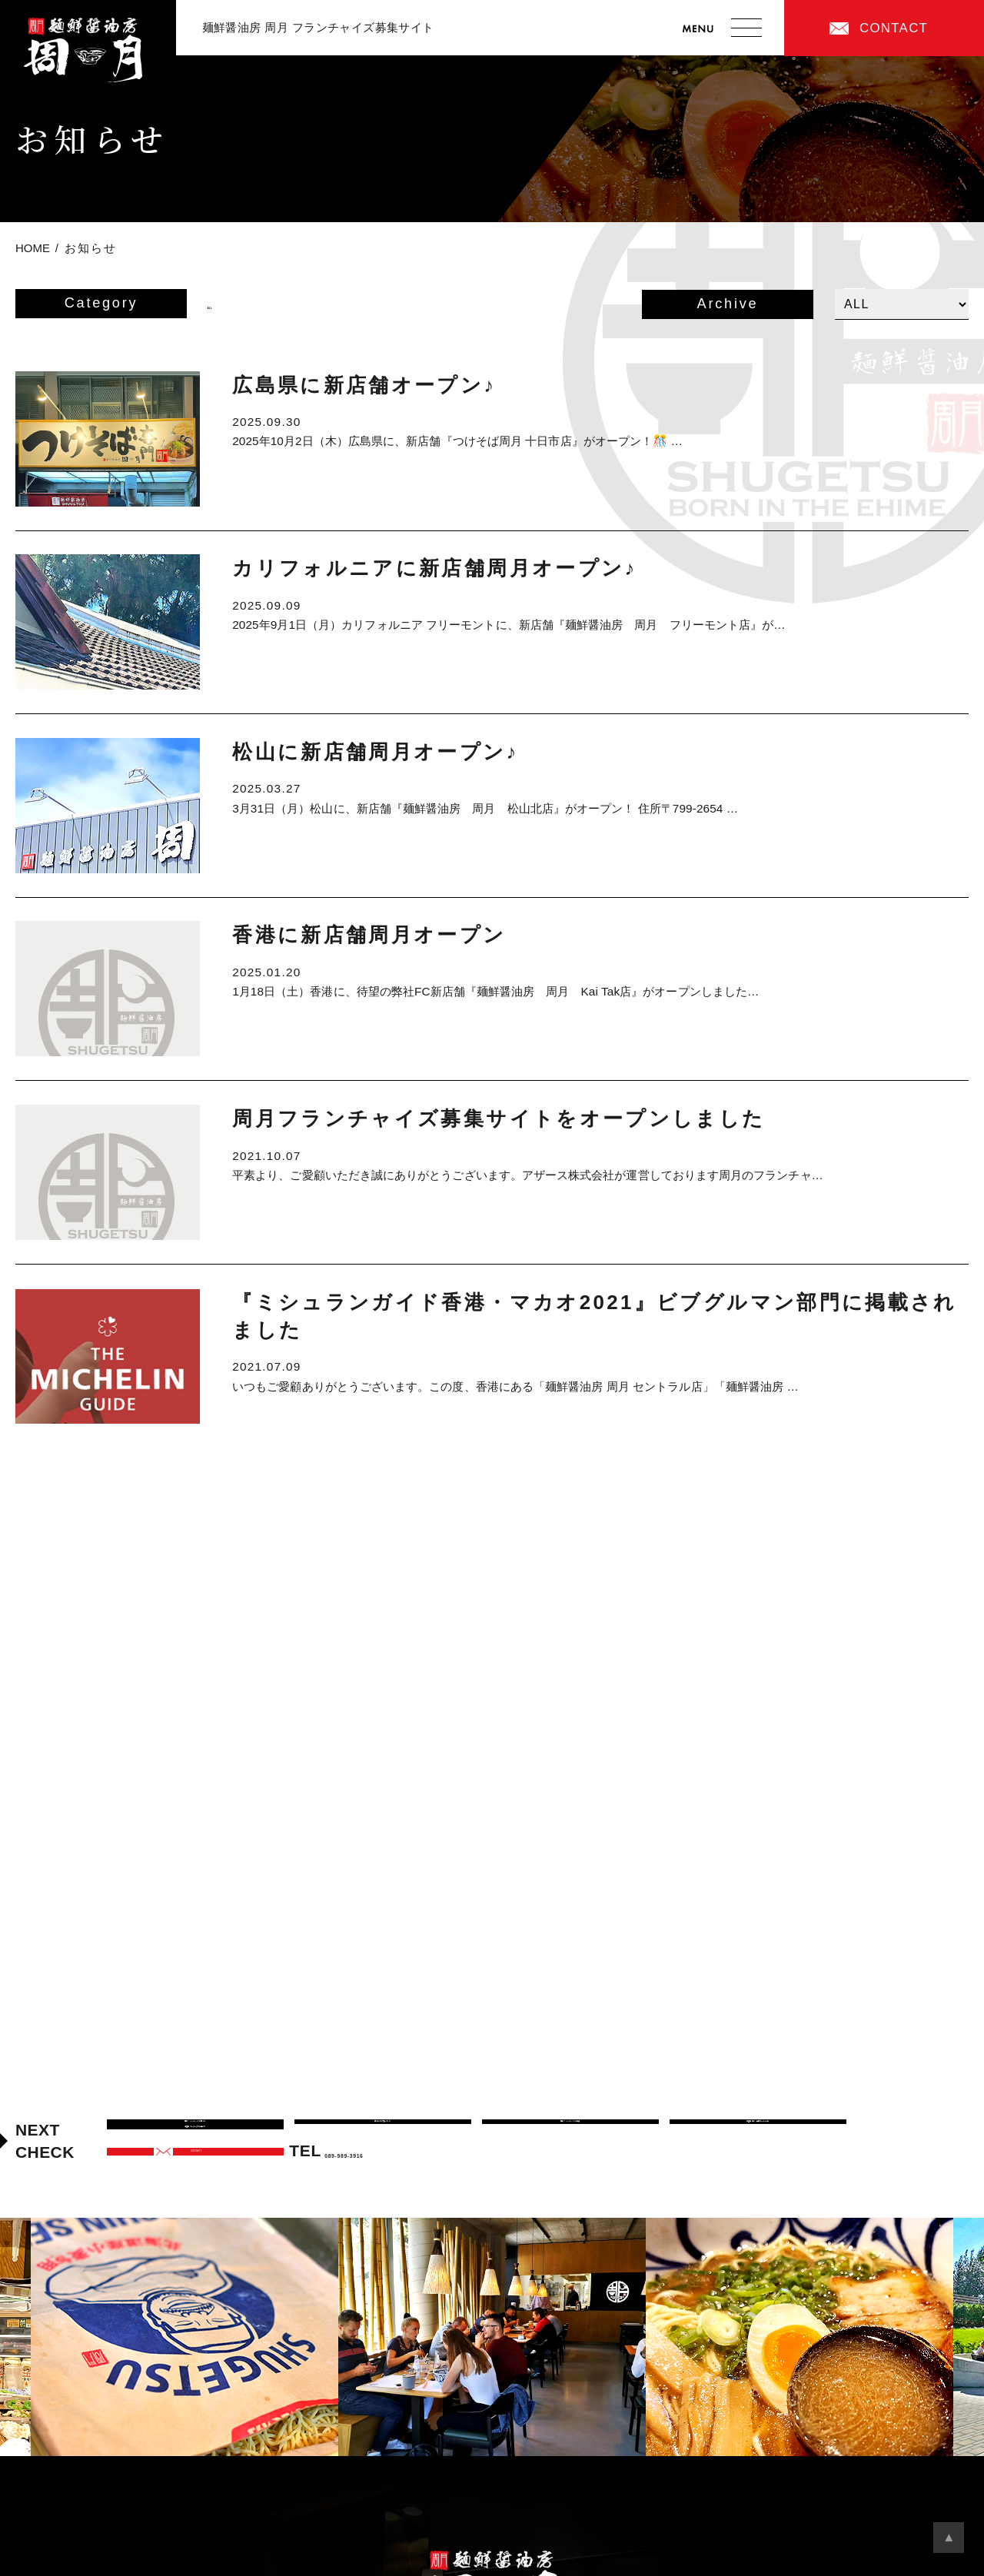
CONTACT (893, 28)
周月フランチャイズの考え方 (195, 2134)
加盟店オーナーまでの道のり (195, 2166)
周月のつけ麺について (382, 2134)
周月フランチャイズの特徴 (570, 2134)
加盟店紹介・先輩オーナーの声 (758, 2134)
